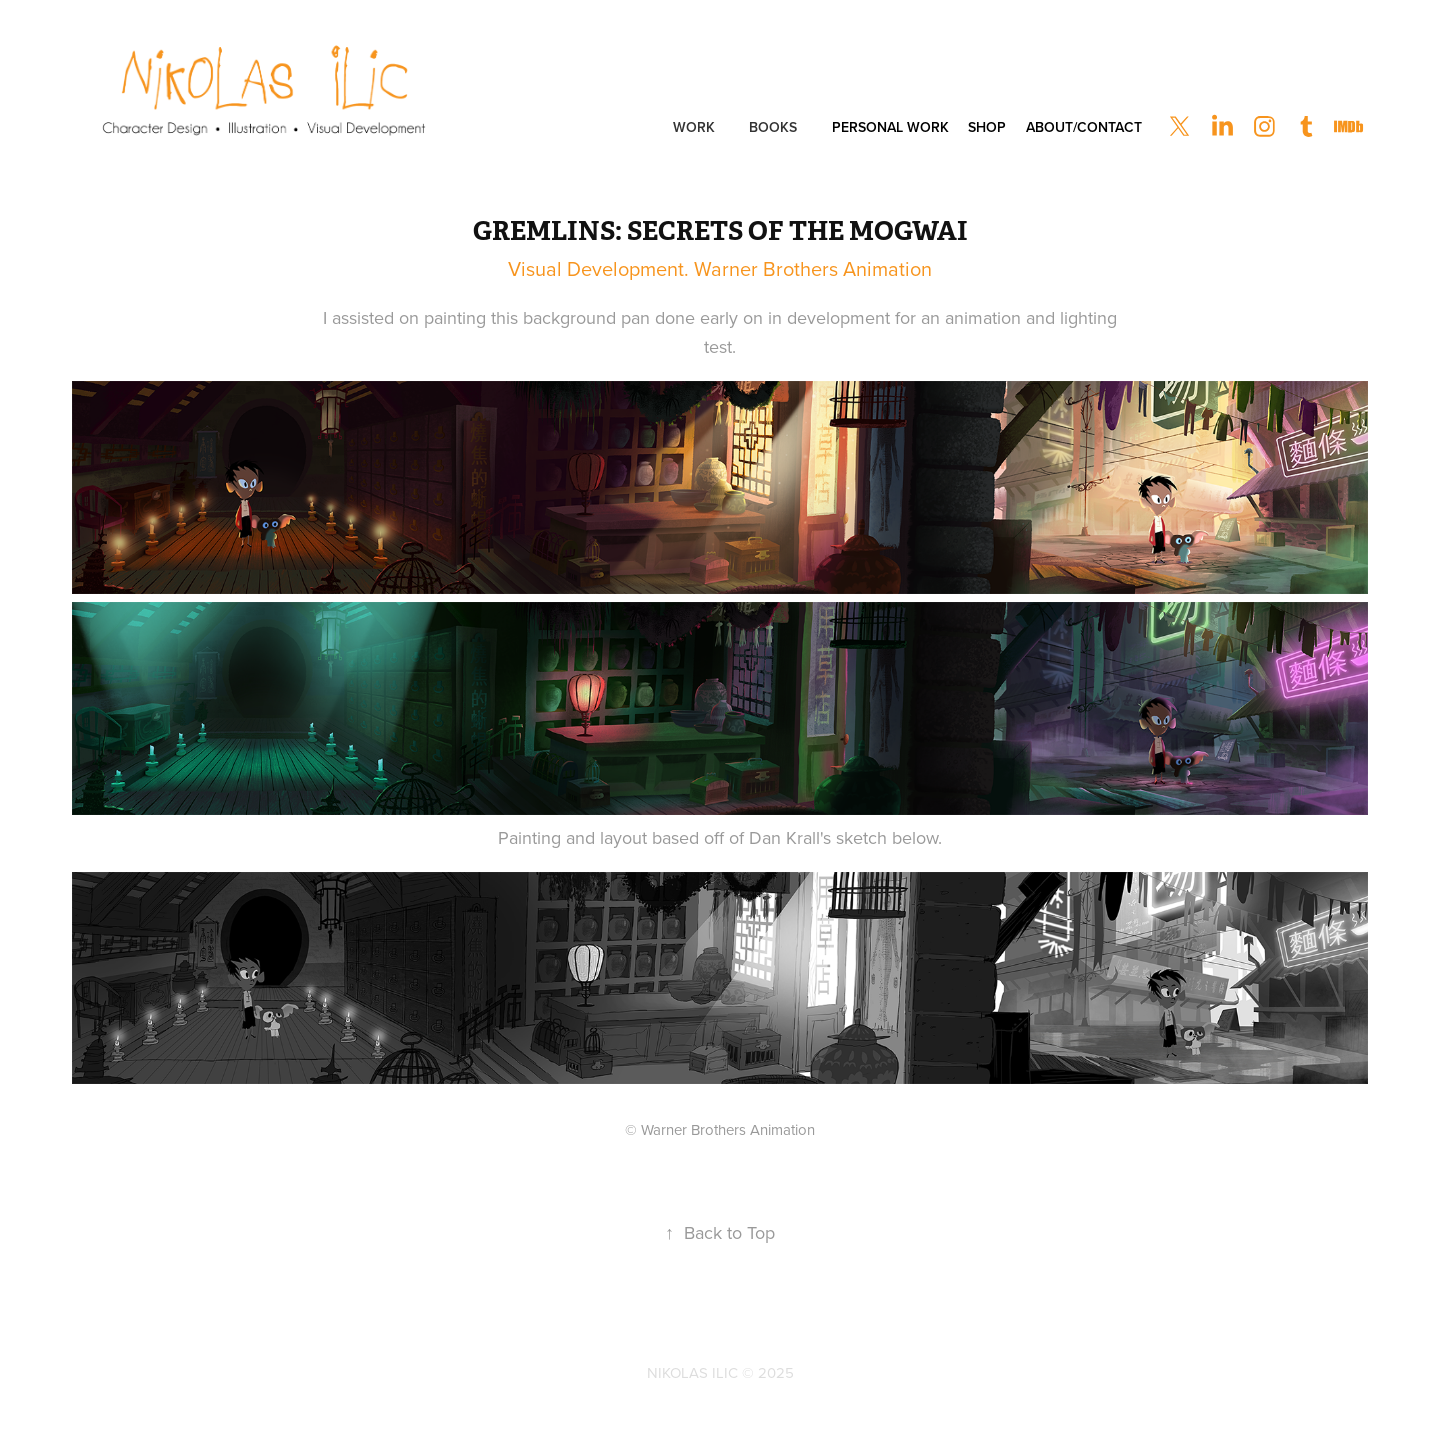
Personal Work (890, 127)
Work (694, 127)
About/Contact (1084, 127)
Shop (987, 127)
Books (773, 127)
